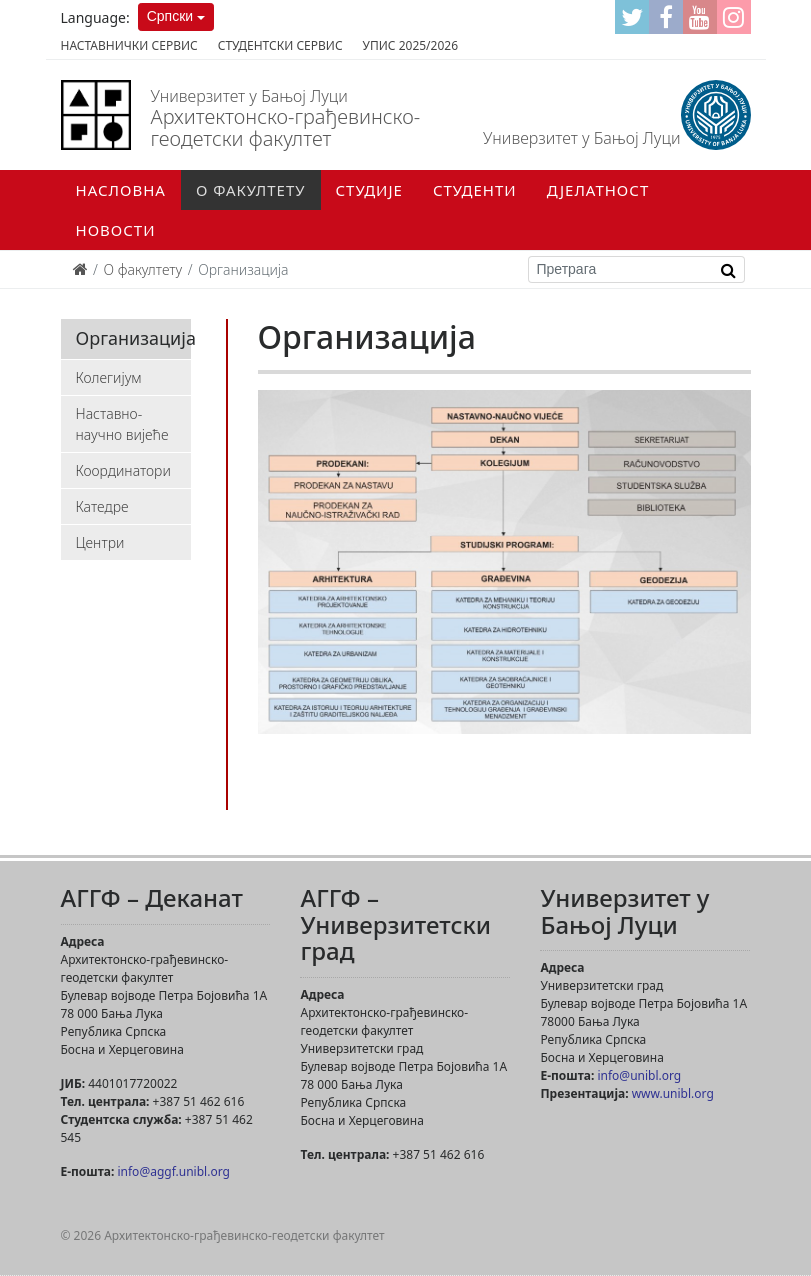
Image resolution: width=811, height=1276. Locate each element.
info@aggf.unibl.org (173, 1171)
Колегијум (109, 377)
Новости (116, 230)
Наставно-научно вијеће (122, 424)
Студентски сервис (280, 45)
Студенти (475, 190)
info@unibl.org (639, 1075)
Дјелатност (598, 190)
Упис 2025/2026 (410, 45)
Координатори (123, 470)
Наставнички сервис (129, 45)
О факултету (251, 190)
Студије (369, 190)
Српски (170, 16)
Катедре (102, 506)
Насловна (121, 190)
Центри (100, 542)
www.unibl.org (673, 1093)
